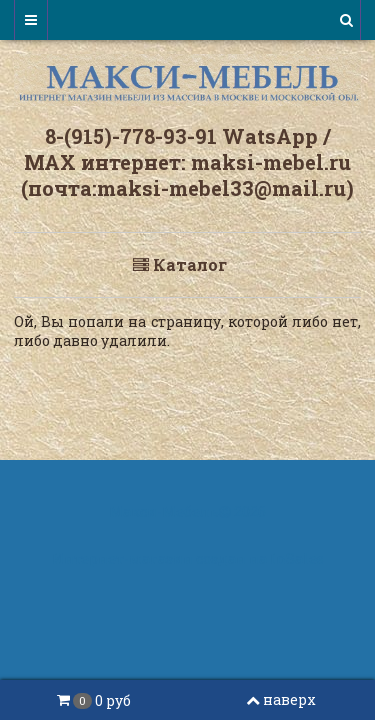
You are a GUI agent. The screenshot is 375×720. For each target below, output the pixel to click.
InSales (297, 558)
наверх (281, 699)
